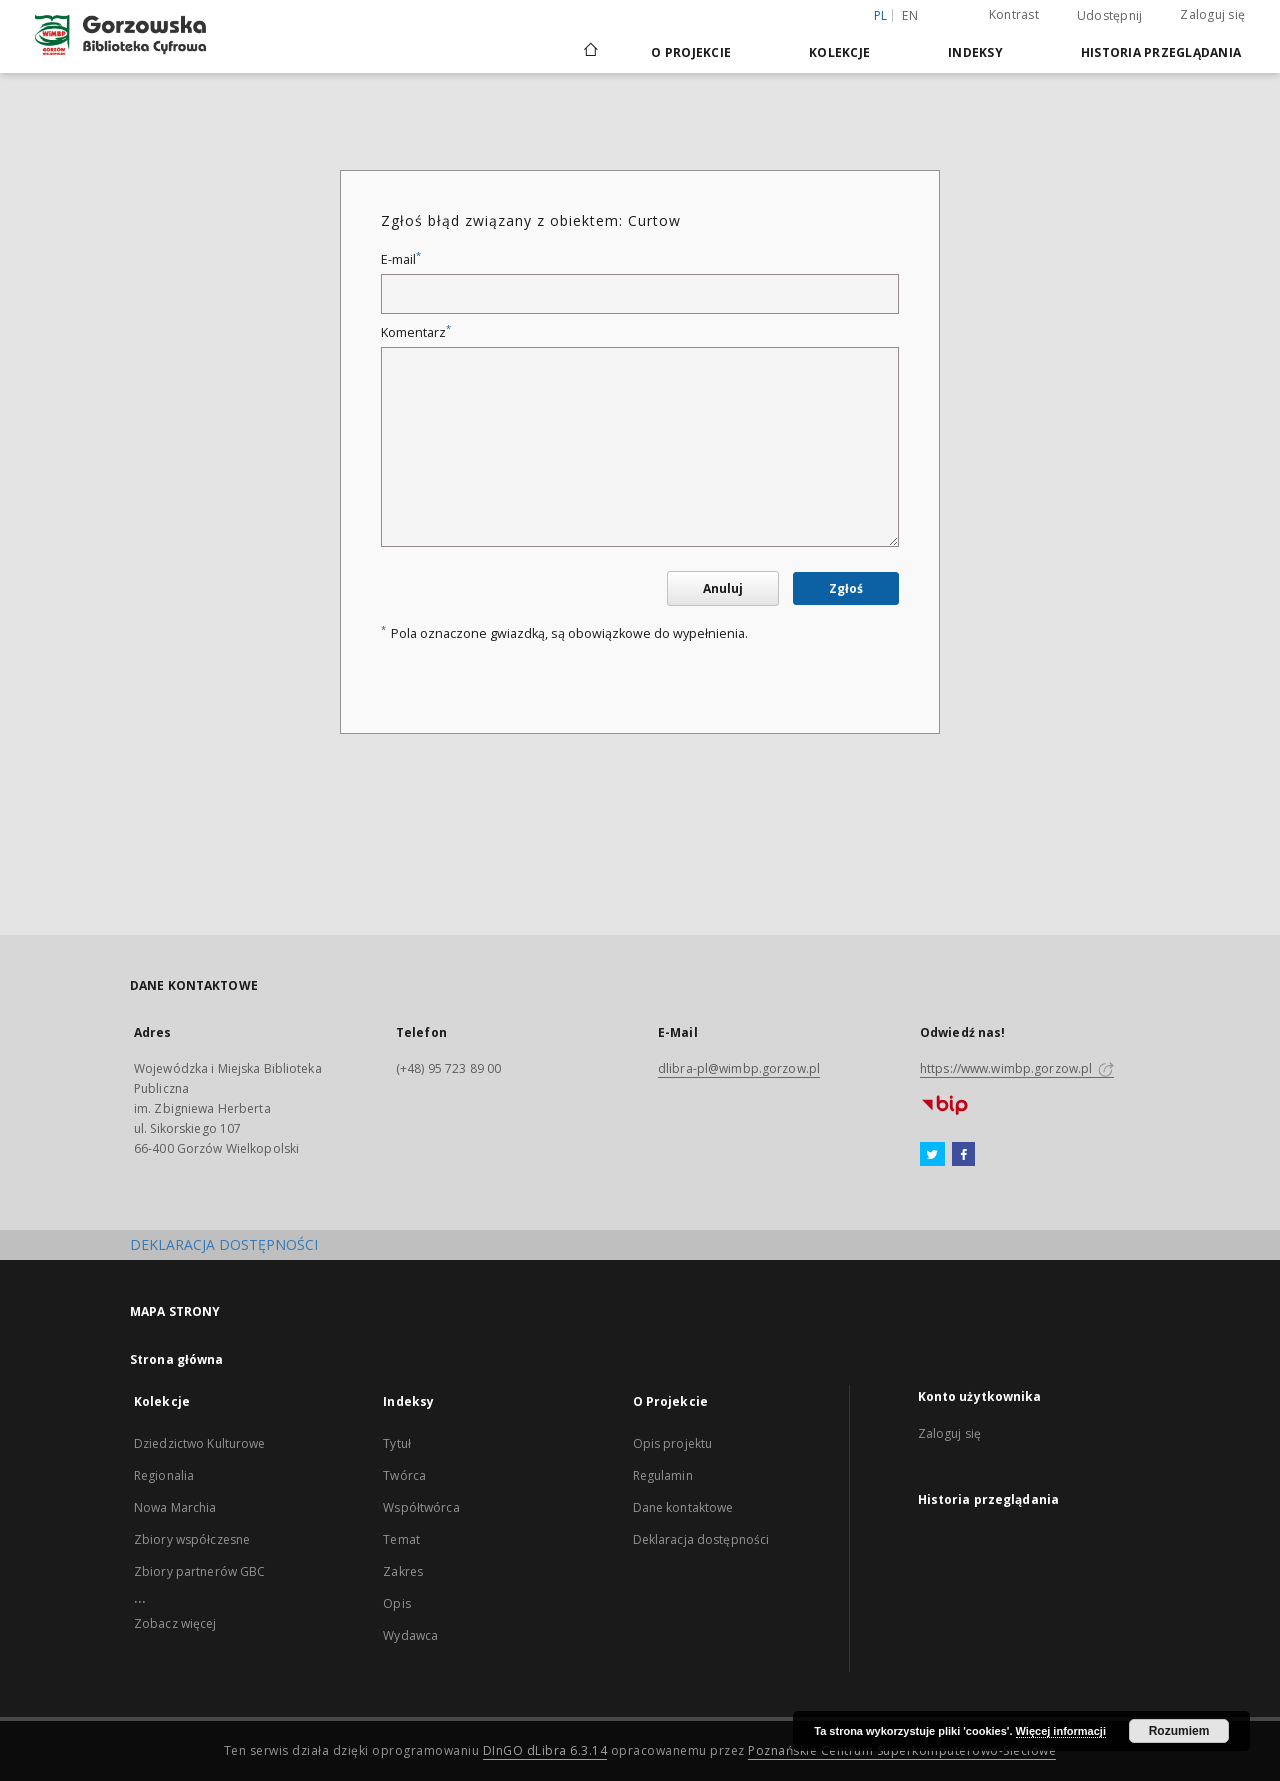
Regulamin (663, 1475)
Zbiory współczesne (192, 1539)
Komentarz (416, 332)
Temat (401, 1539)
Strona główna (177, 1359)
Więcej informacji (1061, 1731)
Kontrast (1014, 14)
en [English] (910, 15)
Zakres (403, 1571)
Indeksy (975, 52)
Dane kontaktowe (683, 1507)
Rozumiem (1179, 1731)
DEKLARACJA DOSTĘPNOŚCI (224, 1244)
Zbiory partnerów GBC (199, 1571)
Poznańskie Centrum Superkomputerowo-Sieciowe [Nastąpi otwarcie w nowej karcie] (902, 1750)
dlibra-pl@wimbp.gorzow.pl (739, 1068)
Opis (396, 1603)
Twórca (404, 1475)
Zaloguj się (1212, 14)
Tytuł (397, 1443)
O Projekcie (691, 52)
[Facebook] (963, 1155)
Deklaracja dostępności (701, 1539)
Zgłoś (846, 588)
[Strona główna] (589, 52)
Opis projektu (673, 1443)
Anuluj (723, 588)
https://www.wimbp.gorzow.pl (1017, 1068)
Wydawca (410, 1635)
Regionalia (164, 1475)
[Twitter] (932, 1155)
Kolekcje (839, 52)
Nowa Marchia (175, 1507)
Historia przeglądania (1161, 52)
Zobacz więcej (175, 1623)
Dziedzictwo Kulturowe (200, 1443)
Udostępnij (1110, 16)
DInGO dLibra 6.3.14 (545, 1750)
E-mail (401, 259)
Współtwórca (421, 1507)
